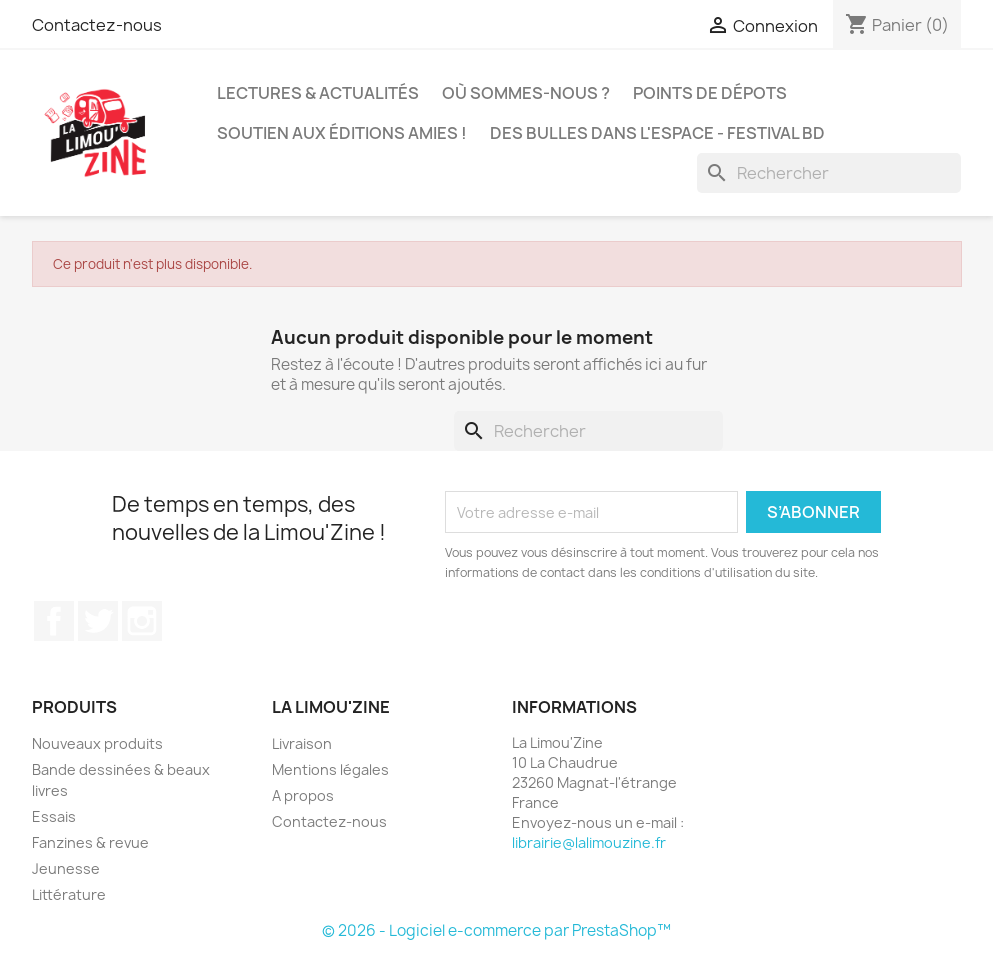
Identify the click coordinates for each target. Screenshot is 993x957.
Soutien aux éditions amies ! (342, 133)
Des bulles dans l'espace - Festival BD (657, 133)
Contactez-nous (97, 25)
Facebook (54, 621)
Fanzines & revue (90, 842)
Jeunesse (66, 868)
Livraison (302, 743)
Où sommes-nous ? (526, 93)
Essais (54, 816)
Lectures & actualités (318, 93)
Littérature (69, 894)
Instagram (142, 621)
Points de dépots (710, 93)
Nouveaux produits (97, 743)
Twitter (98, 621)
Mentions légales (330, 769)
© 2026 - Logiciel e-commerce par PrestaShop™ (496, 930)
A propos (303, 795)
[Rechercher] (829, 173)
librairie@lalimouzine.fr (589, 842)
